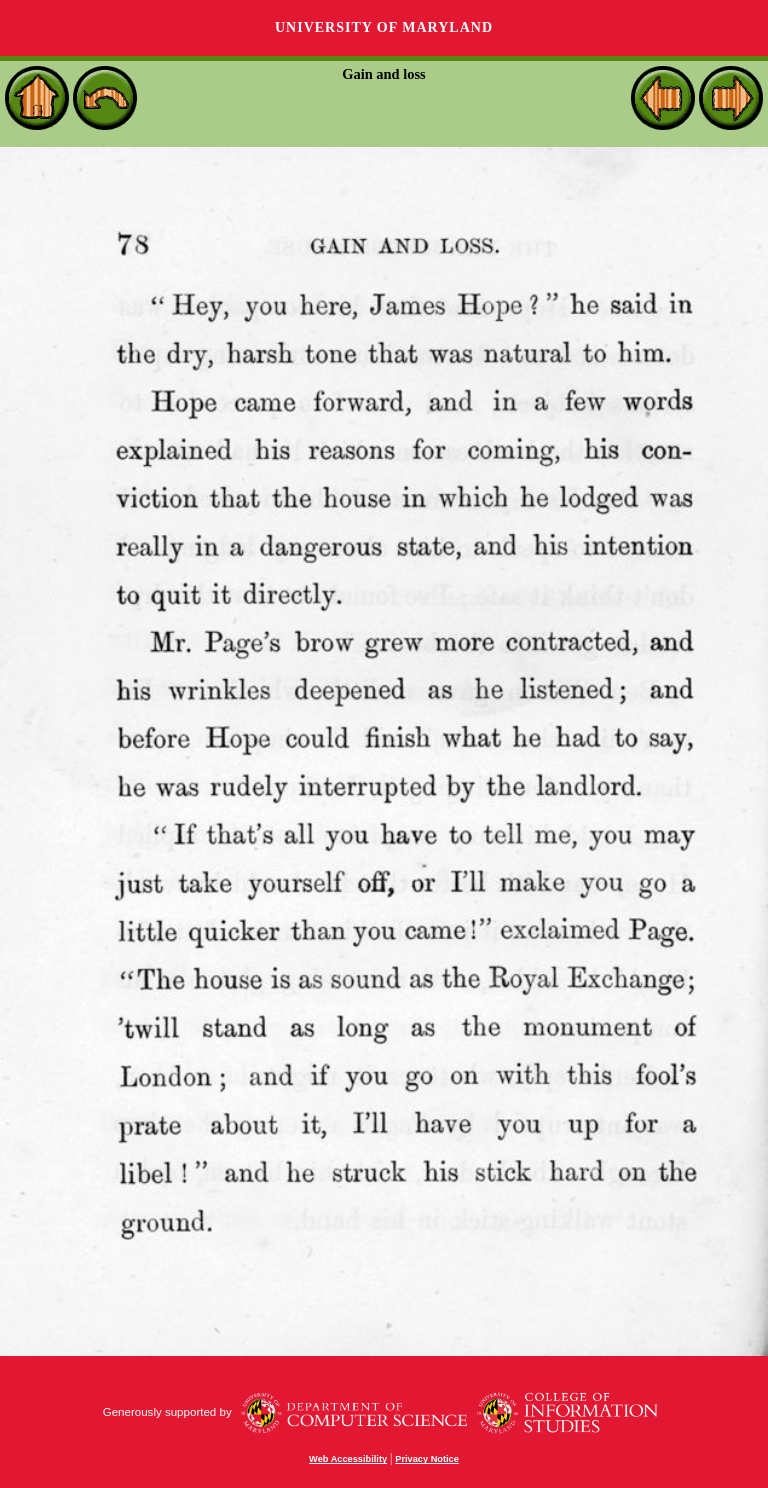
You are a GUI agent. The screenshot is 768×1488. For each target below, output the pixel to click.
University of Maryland (384, 27)
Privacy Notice (427, 1459)
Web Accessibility (348, 1459)
